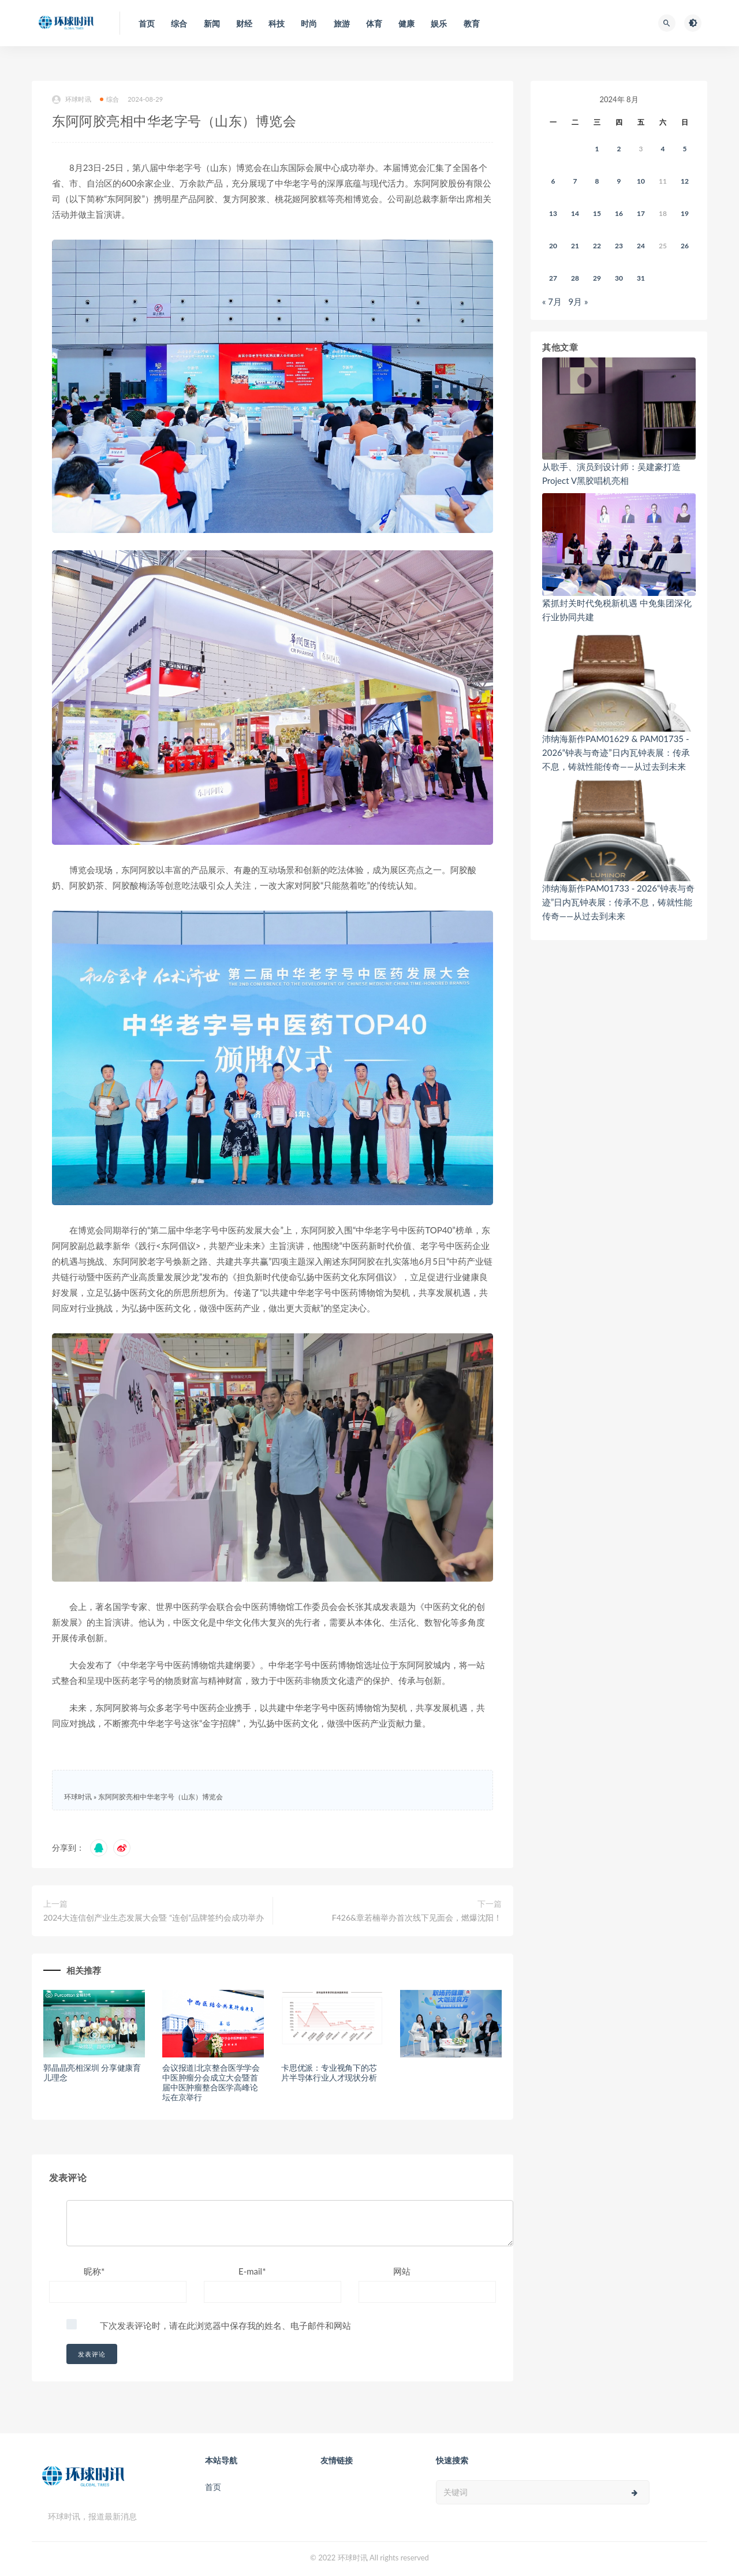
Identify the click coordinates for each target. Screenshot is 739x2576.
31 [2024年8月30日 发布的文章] (641, 278)
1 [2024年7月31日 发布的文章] (597, 148)
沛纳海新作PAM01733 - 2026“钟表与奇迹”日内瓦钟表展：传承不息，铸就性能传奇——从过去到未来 (618, 902)
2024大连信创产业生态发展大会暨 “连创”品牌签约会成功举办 (153, 1917)
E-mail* (252, 2271)
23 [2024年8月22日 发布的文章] (619, 245)
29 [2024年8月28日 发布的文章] (597, 278)
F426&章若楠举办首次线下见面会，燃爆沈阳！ (417, 1917)
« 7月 (552, 301)
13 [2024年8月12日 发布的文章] (553, 213)
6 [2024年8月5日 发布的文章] (553, 181)
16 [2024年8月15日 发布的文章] (619, 213)
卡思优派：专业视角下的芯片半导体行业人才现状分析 (329, 2072)
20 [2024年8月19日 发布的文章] (553, 245)
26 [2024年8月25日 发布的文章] (685, 245)
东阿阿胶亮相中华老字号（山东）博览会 (160, 1796)
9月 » (578, 301)
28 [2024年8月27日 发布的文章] (575, 278)
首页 (213, 2487)
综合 (109, 99)
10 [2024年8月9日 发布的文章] (641, 181)
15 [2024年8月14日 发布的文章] (597, 213)
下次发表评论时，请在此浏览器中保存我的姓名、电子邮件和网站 (225, 2325)
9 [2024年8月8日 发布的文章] (619, 181)
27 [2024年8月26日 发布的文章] (553, 278)
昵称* (94, 2271)
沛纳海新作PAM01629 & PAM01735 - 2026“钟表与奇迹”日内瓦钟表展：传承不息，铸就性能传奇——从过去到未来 (616, 752)
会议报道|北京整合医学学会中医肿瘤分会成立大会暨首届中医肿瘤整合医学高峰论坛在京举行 (211, 2082)
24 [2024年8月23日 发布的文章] (641, 245)
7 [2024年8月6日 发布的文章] (575, 181)
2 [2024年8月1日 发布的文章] (619, 148)
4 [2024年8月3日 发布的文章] (663, 148)
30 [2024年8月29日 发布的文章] (619, 278)
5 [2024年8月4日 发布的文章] (685, 148)
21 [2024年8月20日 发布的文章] (575, 245)
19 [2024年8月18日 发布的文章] (685, 213)
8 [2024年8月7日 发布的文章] (597, 181)
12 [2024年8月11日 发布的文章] (685, 181)
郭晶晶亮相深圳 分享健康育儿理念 (92, 2072)
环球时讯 (71, 99)
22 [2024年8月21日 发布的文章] (597, 245)
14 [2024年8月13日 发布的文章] (575, 213)
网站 (401, 2271)
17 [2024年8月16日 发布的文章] (641, 213)
